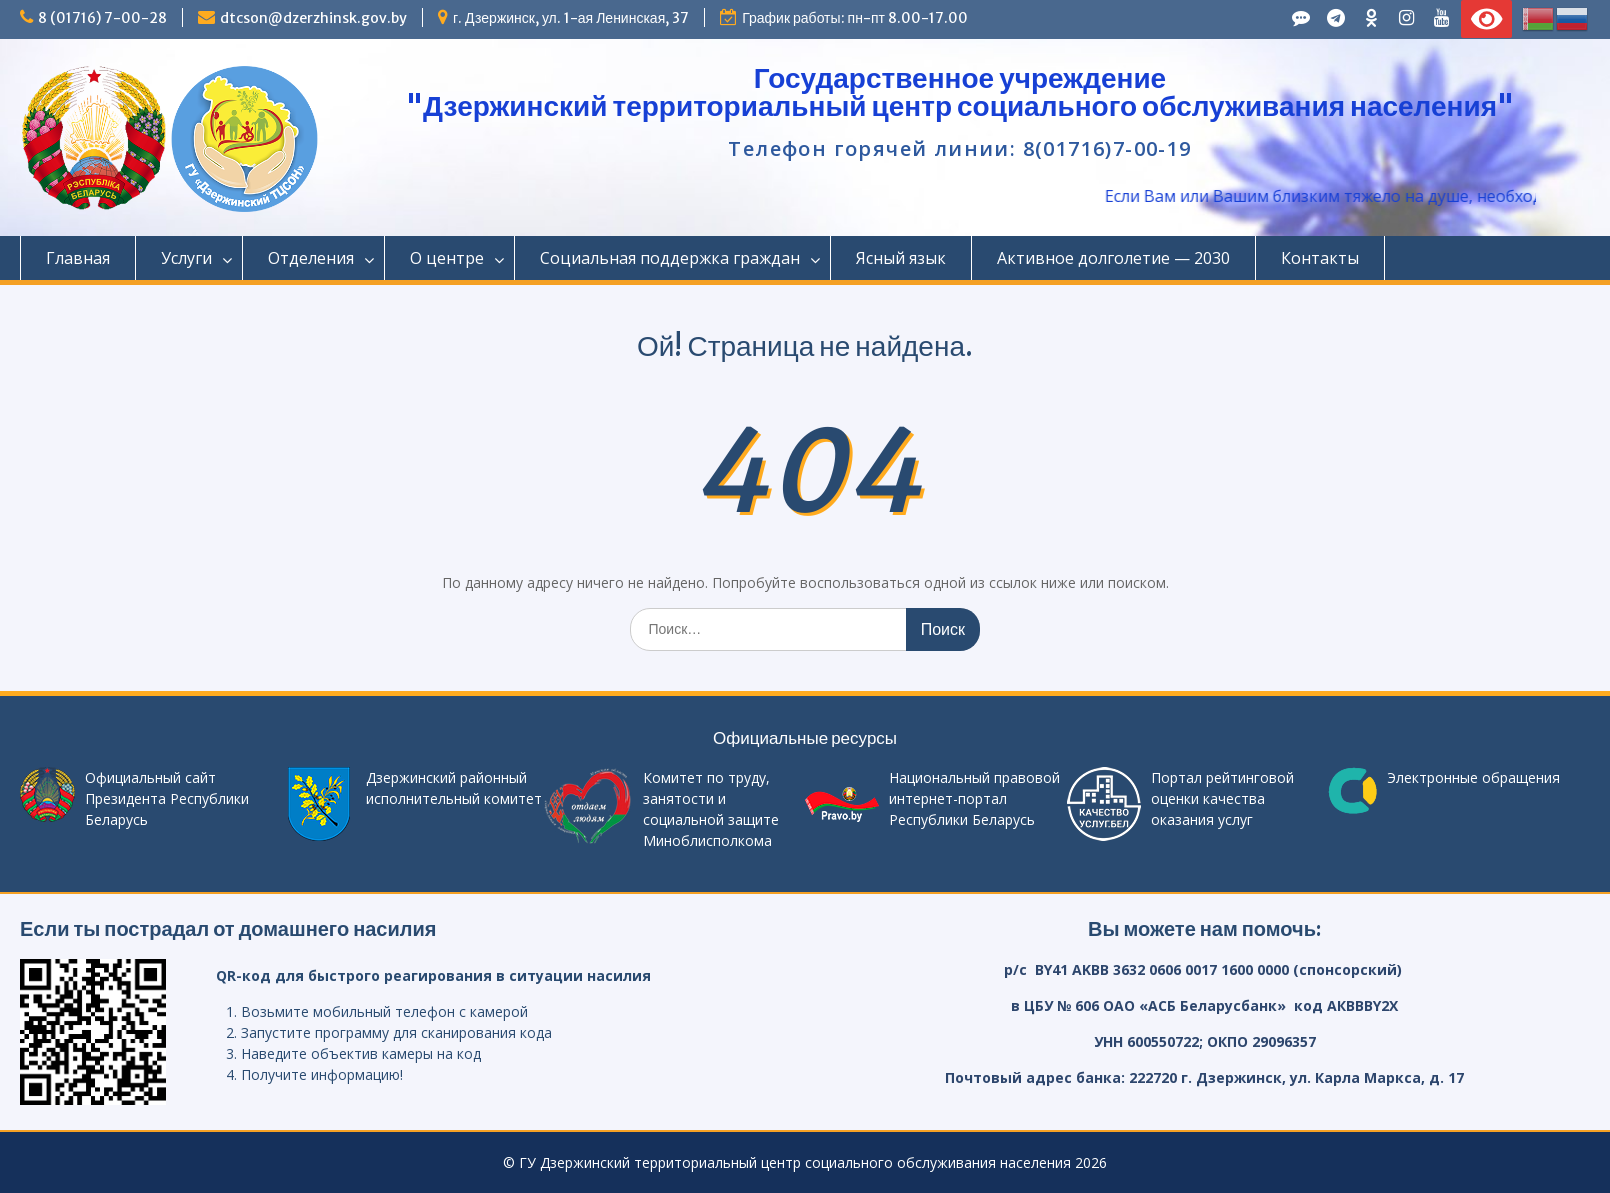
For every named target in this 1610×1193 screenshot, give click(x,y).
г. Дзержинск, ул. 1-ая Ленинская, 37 (571, 18)
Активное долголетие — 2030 (1113, 258)
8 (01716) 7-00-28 (102, 18)
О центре (447, 258)
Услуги (186, 258)
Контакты (1320, 258)
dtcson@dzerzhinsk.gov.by (313, 18)
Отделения (311, 258)
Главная (78, 258)
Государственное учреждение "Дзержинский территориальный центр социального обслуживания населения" (960, 92)
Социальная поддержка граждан (670, 258)
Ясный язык (901, 258)
